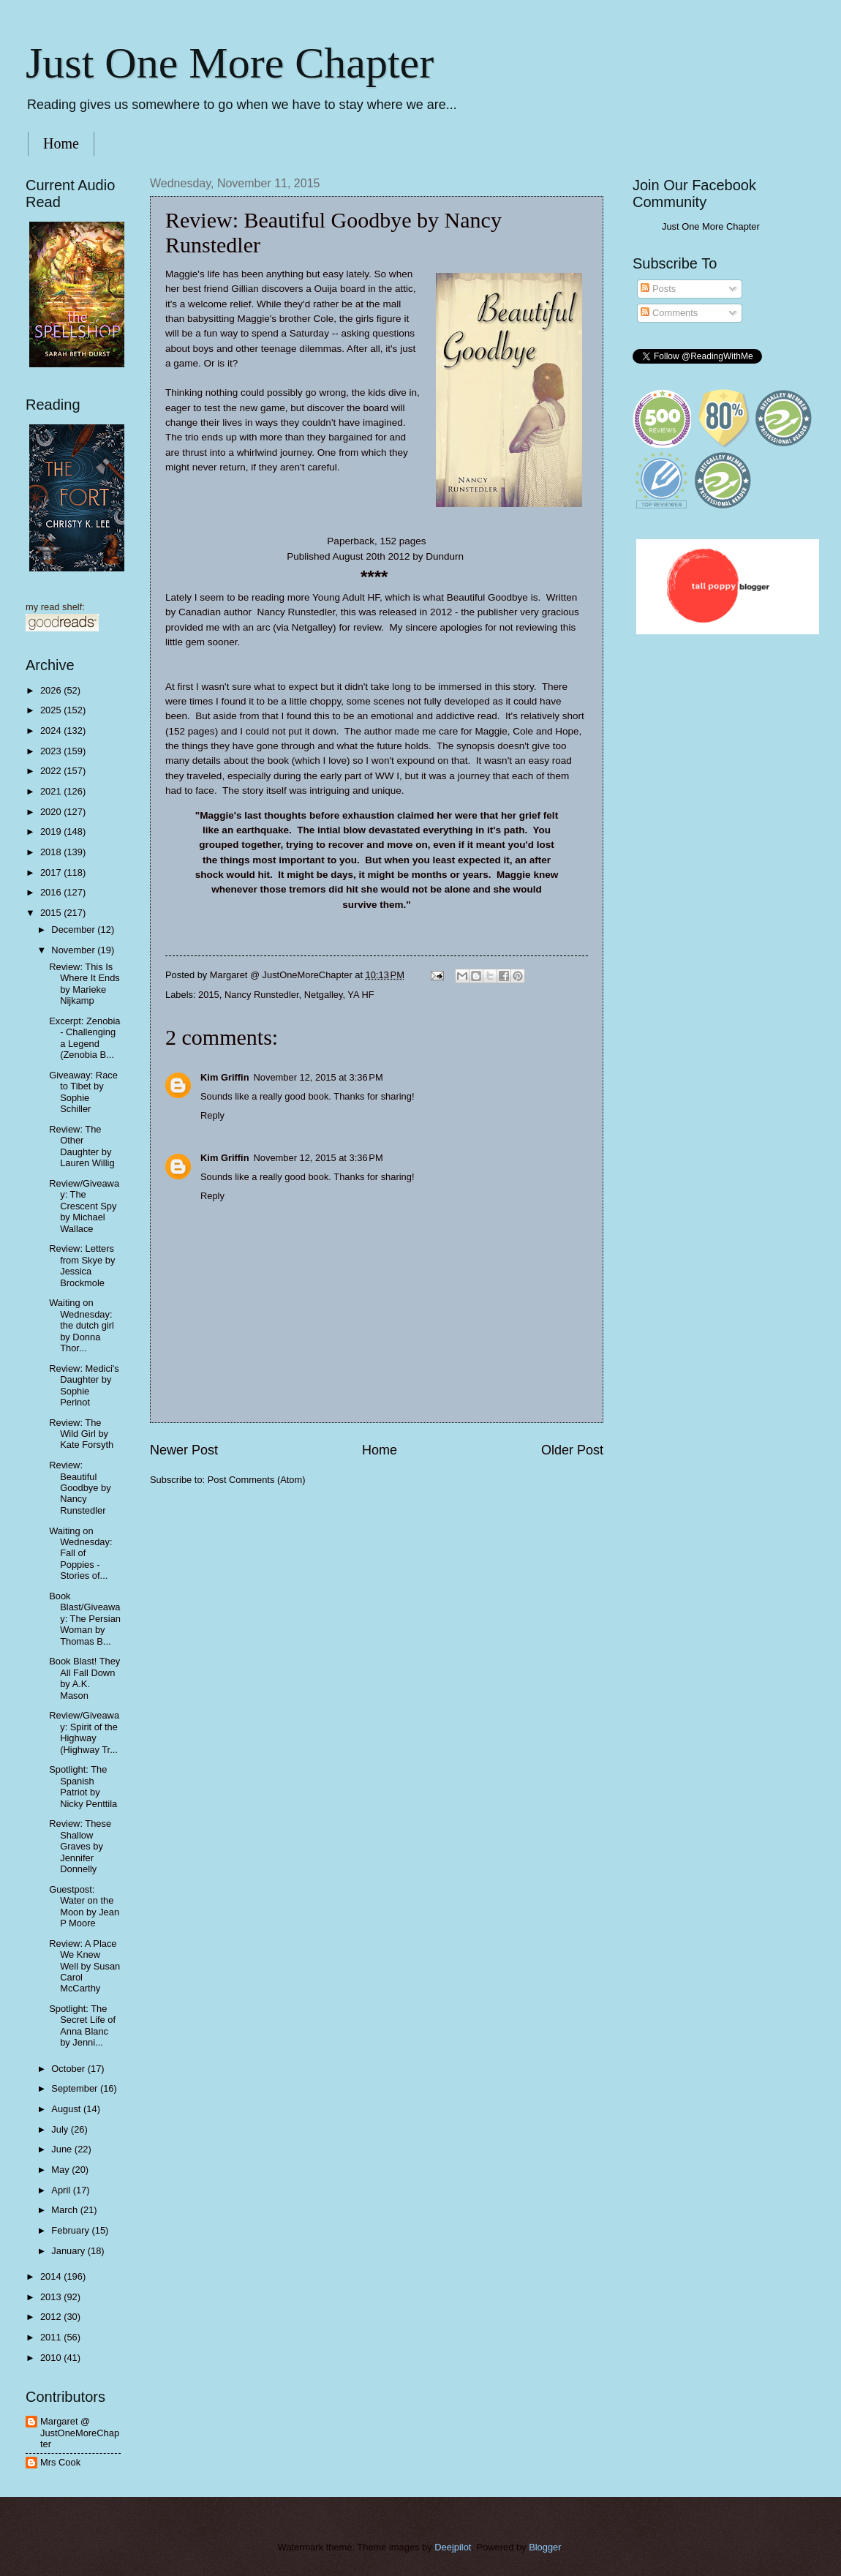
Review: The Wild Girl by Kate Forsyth (81, 1434)
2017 (52, 872)
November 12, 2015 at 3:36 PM (318, 1077)
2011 (52, 2337)
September (75, 2088)
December (74, 929)
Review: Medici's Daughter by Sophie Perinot (83, 1385)
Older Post (572, 1450)
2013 (52, 2296)
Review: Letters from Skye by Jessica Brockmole (82, 1265)
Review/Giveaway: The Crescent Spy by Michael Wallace (84, 1206)
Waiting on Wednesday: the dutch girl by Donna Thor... (81, 1325)
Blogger (545, 2547)
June (63, 2149)
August (67, 2108)
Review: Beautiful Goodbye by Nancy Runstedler (79, 1488)
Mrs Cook (60, 2462)
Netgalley (323, 994)
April (61, 2190)
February (71, 2230)
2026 (52, 690)
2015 (208, 994)
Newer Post (184, 1450)
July (60, 2129)
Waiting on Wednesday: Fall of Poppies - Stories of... (80, 1553)
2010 (52, 2357)
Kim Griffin (224, 1077)
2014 (52, 2276)
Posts (658, 288)
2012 (52, 2316)
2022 (52, 770)
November (74, 950)
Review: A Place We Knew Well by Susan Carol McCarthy (84, 1966)
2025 (52, 710)
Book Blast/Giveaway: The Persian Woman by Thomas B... (85, 1619)
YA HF (360, 994)
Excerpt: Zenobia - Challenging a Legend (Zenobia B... (84, 1037)
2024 (52, 730)
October (69, 2068)
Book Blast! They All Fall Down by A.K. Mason (84, 1678)
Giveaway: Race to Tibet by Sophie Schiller (83, 1092)
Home (61, 143)
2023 (52, 751)
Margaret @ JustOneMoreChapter (79, 2432)
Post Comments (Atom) (257, 1479)
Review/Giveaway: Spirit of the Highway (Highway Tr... (84, 1732)
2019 (52, 831)
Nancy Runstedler (262, 994)
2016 (52, 892)
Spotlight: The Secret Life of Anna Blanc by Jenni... (82, 2025)
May (61, 2169)
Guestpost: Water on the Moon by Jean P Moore (84, 1906)
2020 (52, 811)
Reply (212, 1115)
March (65, 2209)
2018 (52, 851)
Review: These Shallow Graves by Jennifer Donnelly (80, 1846)
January (69, 2250)
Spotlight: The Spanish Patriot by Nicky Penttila (83, 1786)
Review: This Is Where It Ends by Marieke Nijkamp (84, 983)
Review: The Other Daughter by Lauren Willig (81, 1146)
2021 (52, 791)
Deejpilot (452, 2547)
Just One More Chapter (230, 63)
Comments (669, 312)
